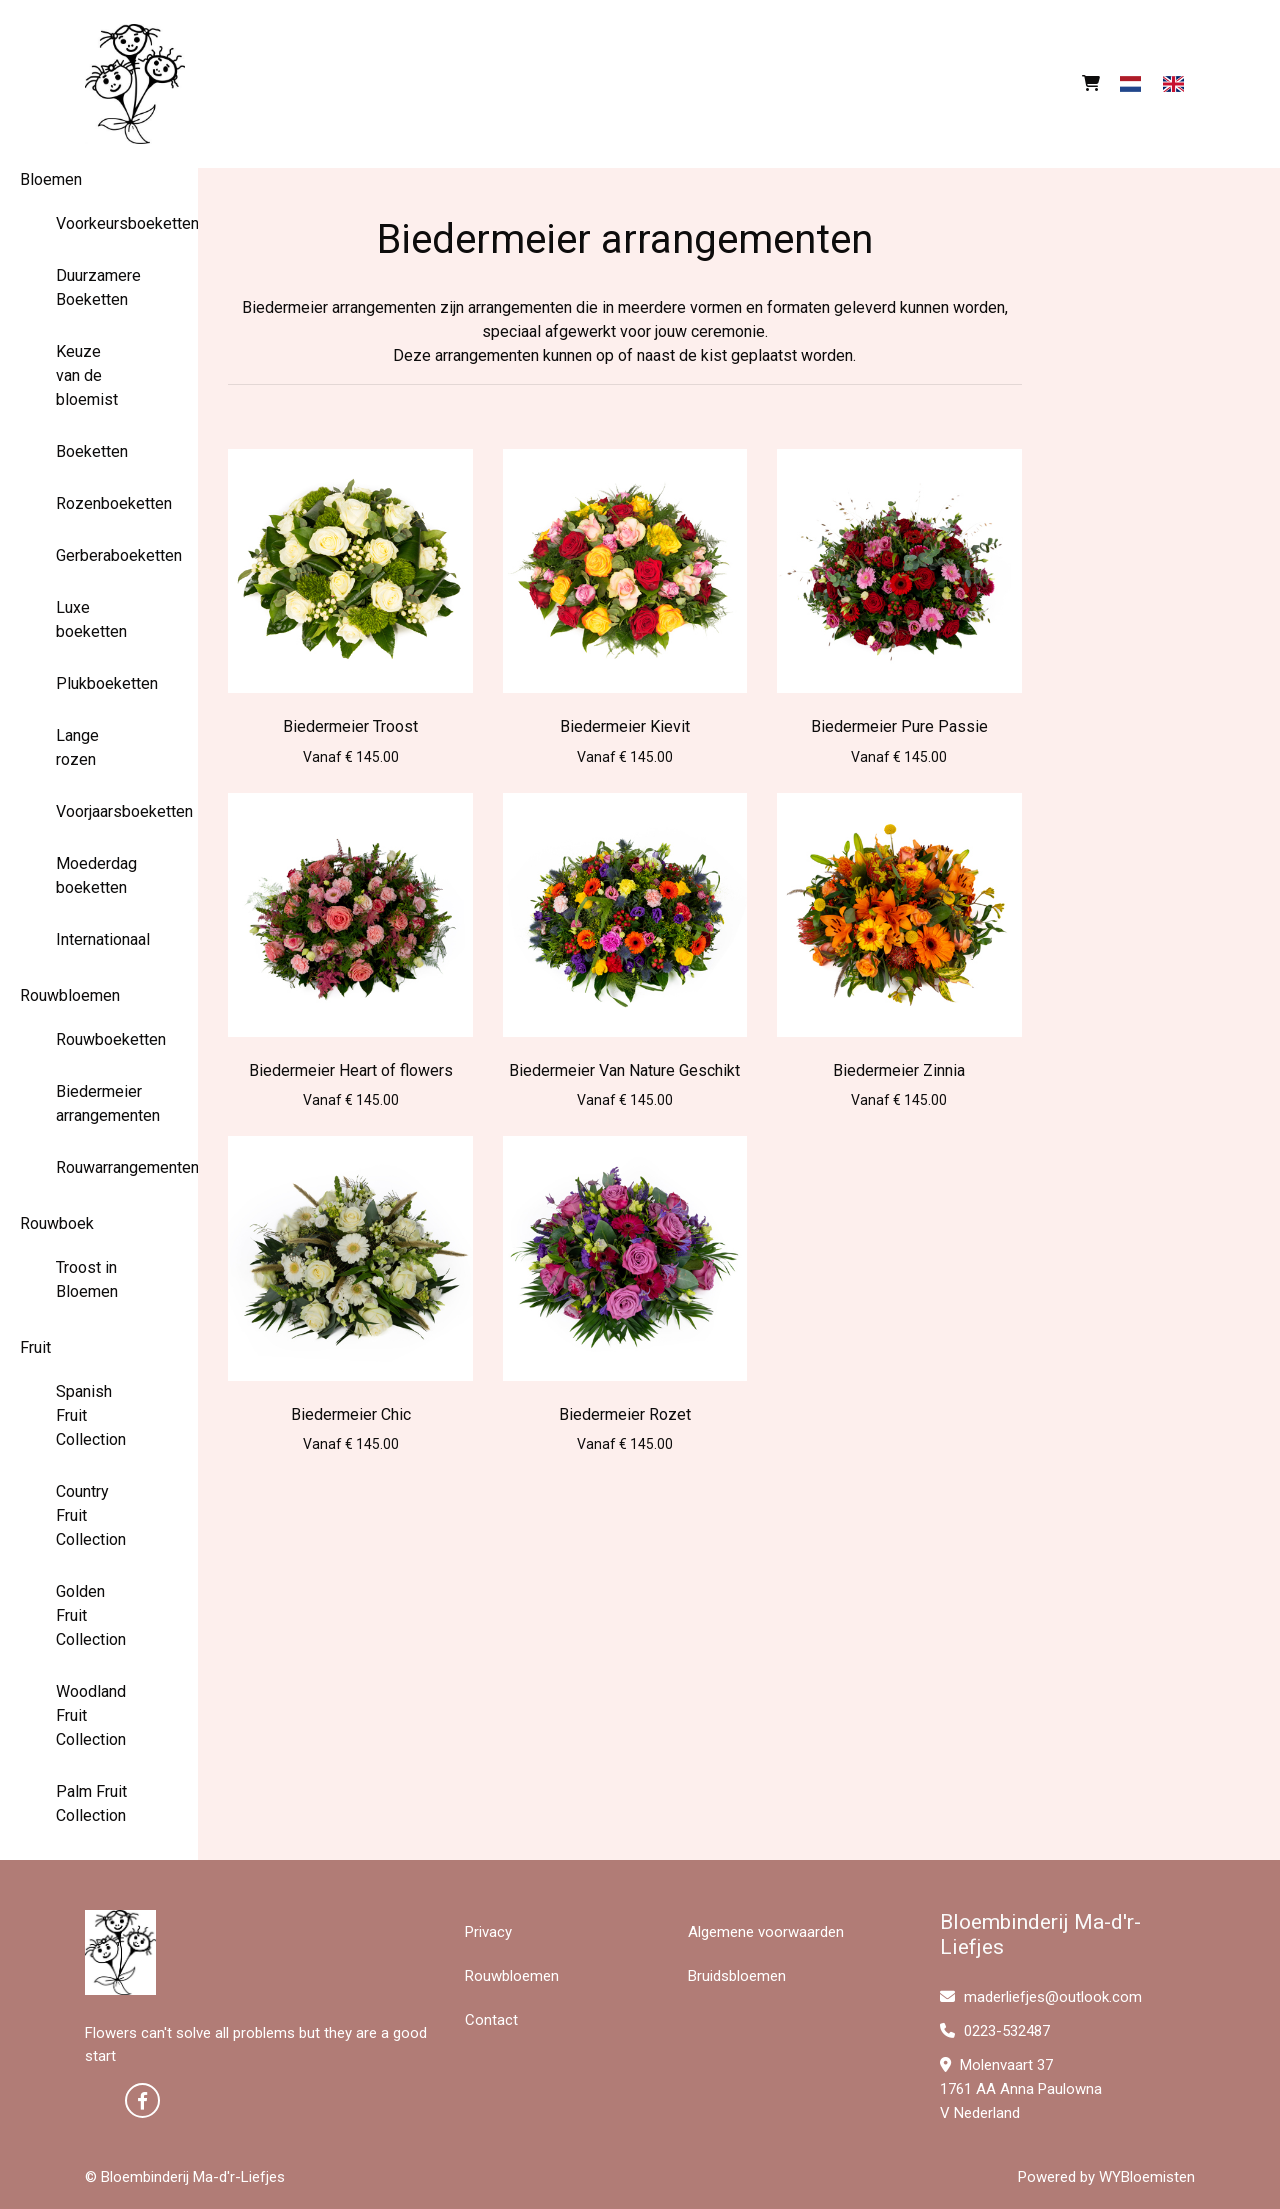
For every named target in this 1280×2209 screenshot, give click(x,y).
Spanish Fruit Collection (91, 1415)
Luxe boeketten (91, 619)
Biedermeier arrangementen (99, 1103)
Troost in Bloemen (87, 1279)
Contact (491, 2020)
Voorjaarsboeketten (99, 811)
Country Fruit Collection (91, 1515)
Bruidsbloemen (737, 1976)
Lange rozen (77, 747)
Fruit (35, 1347)
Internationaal (99, 939)
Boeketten (92, 451)
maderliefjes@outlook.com (1041, 1997)
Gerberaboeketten (99, 555)
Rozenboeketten (99, 503)
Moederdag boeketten (96, 875)
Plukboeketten (99, 683)
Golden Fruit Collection (91, 1615)
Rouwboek (57, 1223)
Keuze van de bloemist (87, 375)
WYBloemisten (1147, 2177)
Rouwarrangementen (99, 1167)
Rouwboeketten (99, 1039)
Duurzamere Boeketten (98, 287)
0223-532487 (995, 2031)
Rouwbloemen (70, 995)
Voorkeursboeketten (99, 223)
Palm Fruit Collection (91, 1803)
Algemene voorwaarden (766, 1932)
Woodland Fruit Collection (91, 1715)
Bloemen (51, 179)
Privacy (488, 1932)
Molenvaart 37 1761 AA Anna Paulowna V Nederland (1021, 2089)
